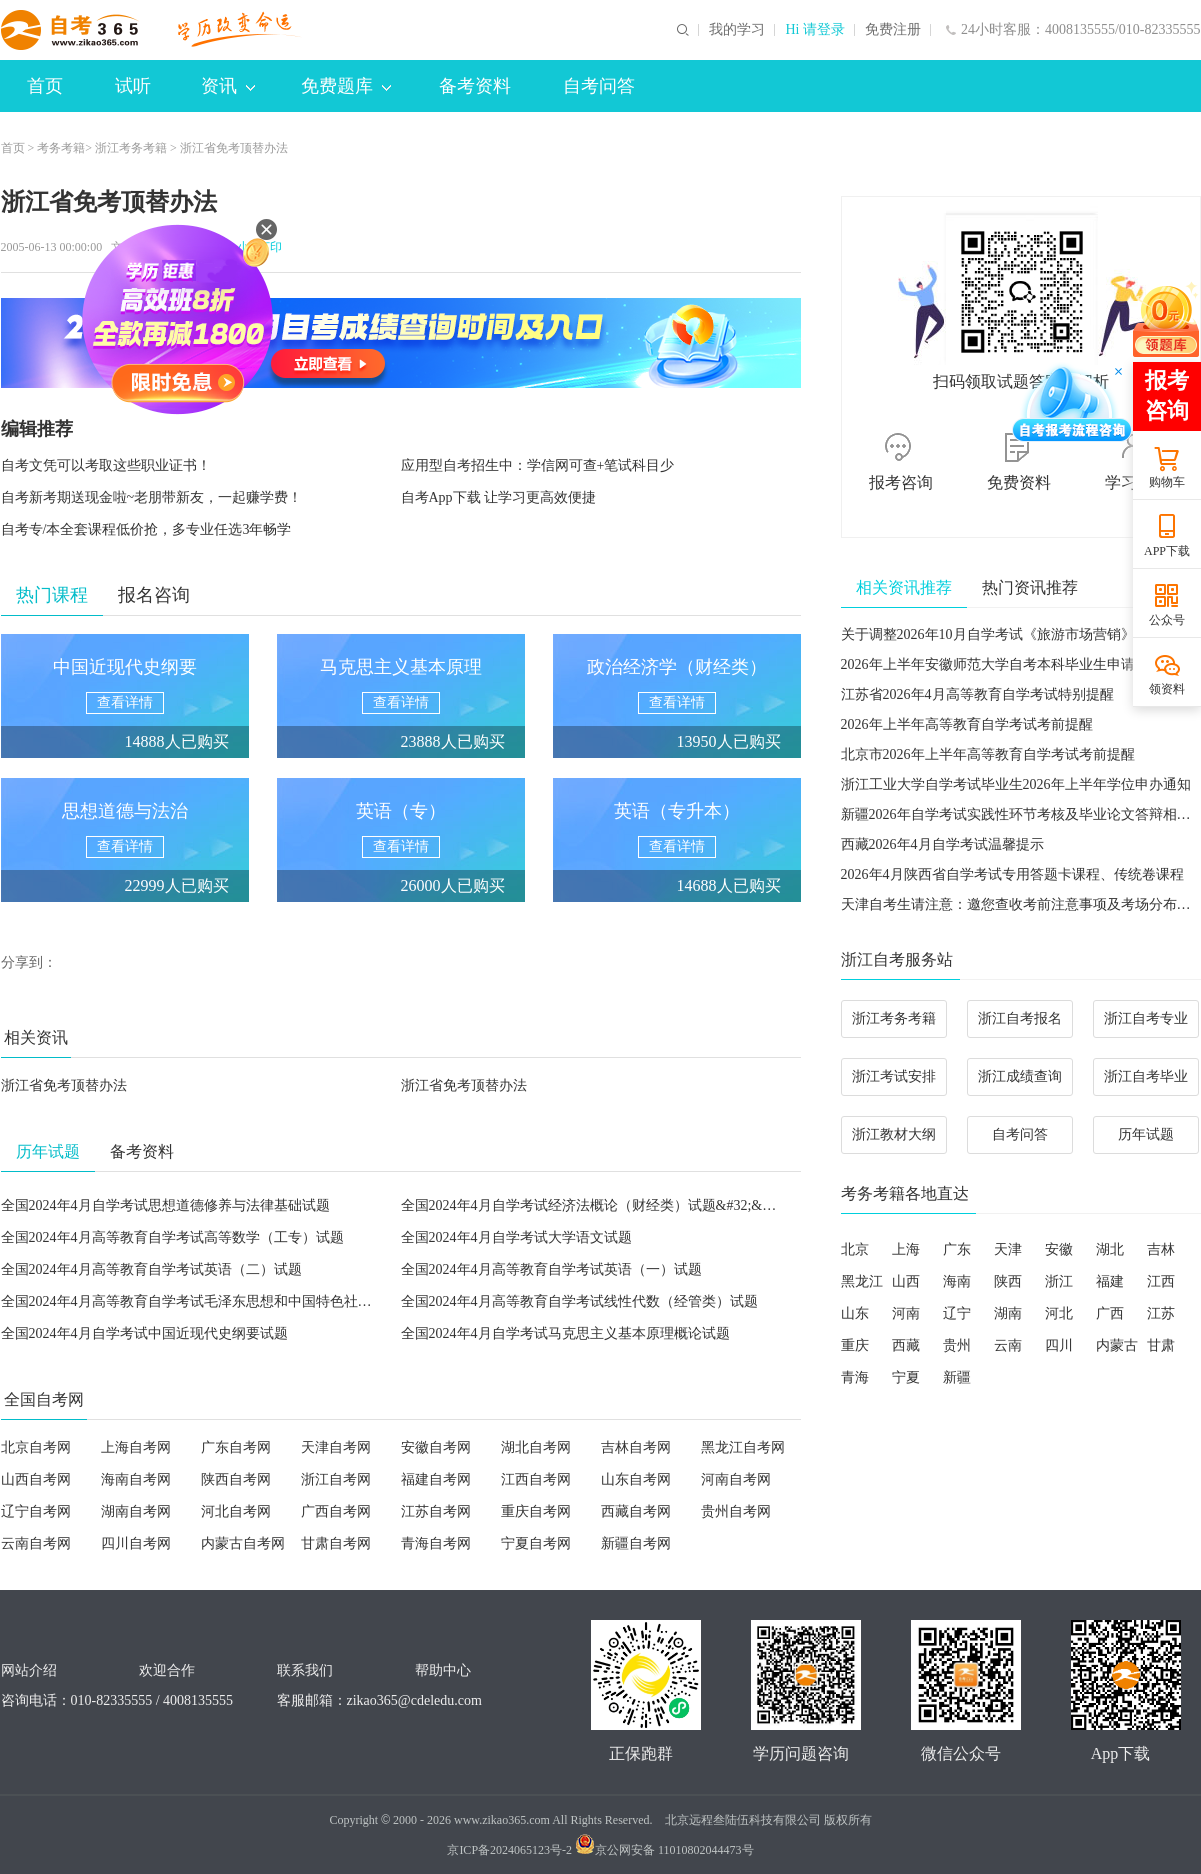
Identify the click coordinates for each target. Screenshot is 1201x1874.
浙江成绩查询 (1020, 1076)
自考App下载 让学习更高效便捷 (499, 497)
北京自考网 (36, 1447)
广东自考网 (236, 1447)
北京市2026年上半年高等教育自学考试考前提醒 (988, 754)
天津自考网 (336, 1447)
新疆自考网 (636, 1543)
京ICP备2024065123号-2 (509, 1850)
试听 (133, 86)
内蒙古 (1117, 1345)
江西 (1161, 1281)
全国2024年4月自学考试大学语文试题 (516, 1237)
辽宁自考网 (36, 1511)
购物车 (1167, 482)
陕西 (1008, 1281)
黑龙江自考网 (743, 1447)
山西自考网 (36, 1479)
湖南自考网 (136, 1511)
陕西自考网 (236, 1479)
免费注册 (893, 30)
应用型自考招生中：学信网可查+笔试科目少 (538, 465)
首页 (45, 86)
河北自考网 (236, 1511)
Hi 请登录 (815, 30)
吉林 (1161, 1249)
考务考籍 (61, 148)
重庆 (855, 1345)
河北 (1059, 1313)
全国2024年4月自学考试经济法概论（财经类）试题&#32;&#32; (594, 1205)
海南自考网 (136, 1479)
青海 (855, 1377)
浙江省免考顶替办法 (64, 1085)
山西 (906, 1281)
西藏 (906, 1345)
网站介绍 (29, 1670)
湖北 (1110, 1249)
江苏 (1161, 1313)
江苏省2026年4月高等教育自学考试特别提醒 (977, 694)
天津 (1008, 1249)
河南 (906, 1313)
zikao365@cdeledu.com (414, 1700)
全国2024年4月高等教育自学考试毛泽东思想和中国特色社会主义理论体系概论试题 (256, 1301)
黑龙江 (862, 1281)
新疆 (957, 1377)
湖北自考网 (536, 1447)
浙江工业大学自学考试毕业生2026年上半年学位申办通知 (1016, 784)
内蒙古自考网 (243, 1543)
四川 (1059, 1345)
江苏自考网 (436, 1511)
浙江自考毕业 (1146, 1076)
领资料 (1167, 689)
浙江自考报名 (1020, 1018)
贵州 (957, 1345)
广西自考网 (336, 1511)
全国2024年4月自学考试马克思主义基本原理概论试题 (565, 1333)
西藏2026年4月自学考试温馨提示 (942, 844)
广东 (957, 1249)
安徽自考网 (436, 1447)
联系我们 (305, 1670)
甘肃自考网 (336, 1543)
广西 (1110, 1313)
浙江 (1059, 1281)
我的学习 (737, 30)
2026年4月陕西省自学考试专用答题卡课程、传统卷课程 (1012, 874)
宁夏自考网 (536, 1543)
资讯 (228, 86)
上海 (906, 1249)
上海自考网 (136, 1447)
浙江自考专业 (1146, 1018)
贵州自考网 (736, 1511)
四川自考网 (136, 1543)
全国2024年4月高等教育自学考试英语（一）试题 (551, 1269)
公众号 (1167, 620)
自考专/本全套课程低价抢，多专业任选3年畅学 (146, 529)
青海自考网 (436, 1543)
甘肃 (1161, 1345)
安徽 (1059, 1249)
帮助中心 (443, 1670)
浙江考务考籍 (131, 148)
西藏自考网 (636, 1511)
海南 (957, 1281)
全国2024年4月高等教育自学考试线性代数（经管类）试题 (579, 1301)
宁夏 (906, 1377)
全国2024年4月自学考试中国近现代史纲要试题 (144, 1333)
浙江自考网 (336, 1479)
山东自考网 (636, 1479)
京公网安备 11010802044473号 (664, 1850)
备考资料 (475, 86)
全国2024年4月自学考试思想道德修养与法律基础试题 (165, 1205)
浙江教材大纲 (894, 1134)
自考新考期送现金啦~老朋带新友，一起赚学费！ (152, 497)
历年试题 (1146, 1134)
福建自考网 (436, 1479)
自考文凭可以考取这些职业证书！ (106, 465)
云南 (1008, 1345)
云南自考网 (36, 1543)
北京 (855, 1249)
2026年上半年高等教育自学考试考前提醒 (967, 724)
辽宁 (957, 1313)
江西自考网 (536, 1479)
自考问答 (599, 86)
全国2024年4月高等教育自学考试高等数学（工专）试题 (172, 1237)
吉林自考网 (636, 1447)
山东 (855, 1313)
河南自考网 (736, 1479)
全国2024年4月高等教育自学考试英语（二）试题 (151, 1269)
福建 (1110, 1281)
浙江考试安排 (894, 1076)
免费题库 (346, 86)
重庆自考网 (536, 1511)
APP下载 (1167, 551)
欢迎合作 (167, 1670)
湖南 (1008, 1313)
